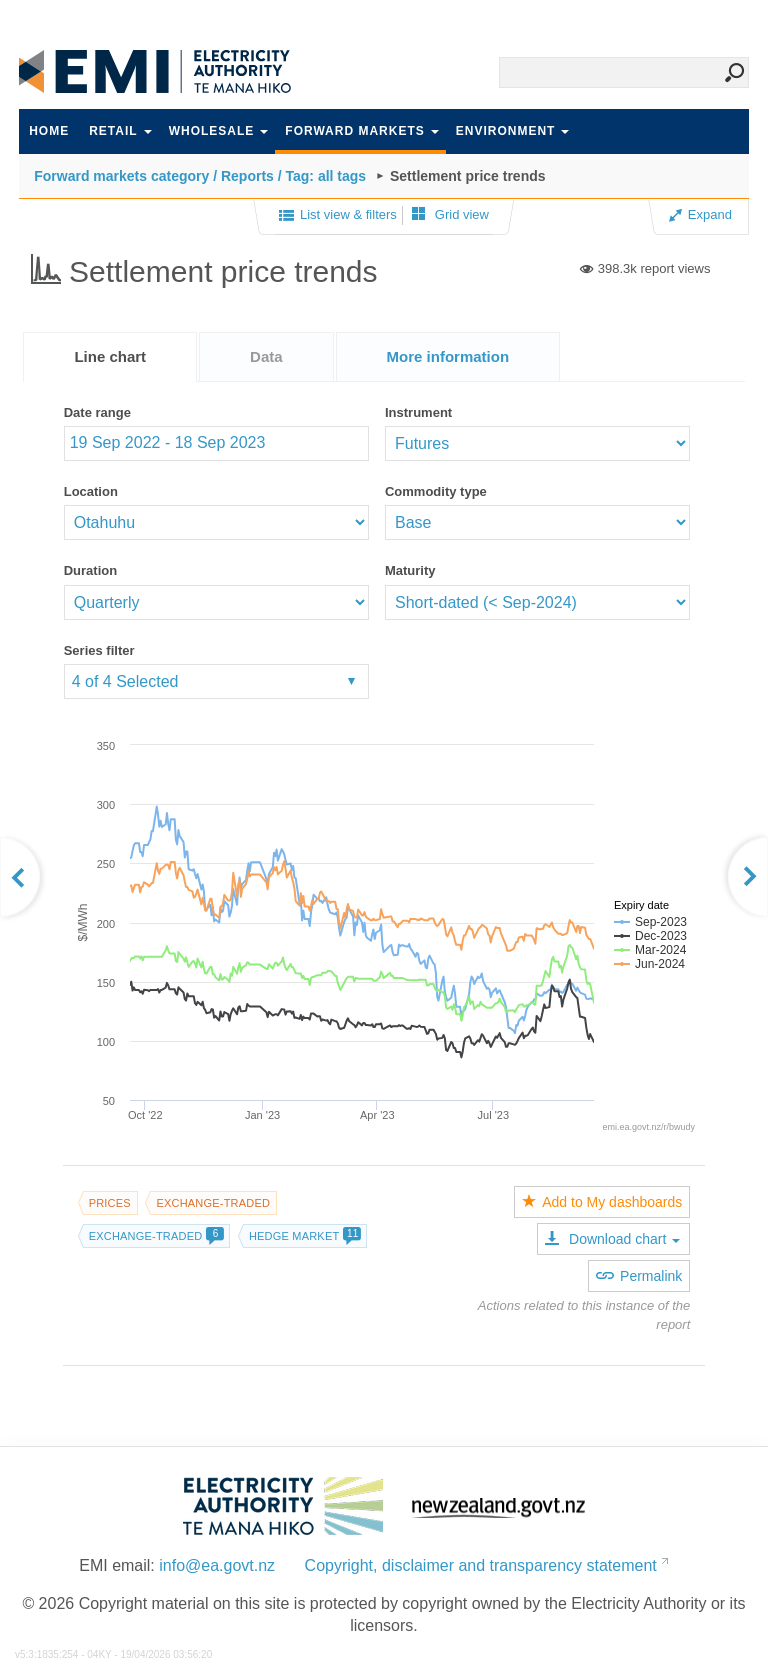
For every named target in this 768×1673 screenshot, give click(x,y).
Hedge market (304, 1236)
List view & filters (338, 216)
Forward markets (361, 131)
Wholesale (219, 131)
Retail (120, 131)
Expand (700, 214)
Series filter (99, 650)
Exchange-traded (213, 1203)
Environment (513, 131)
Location (91, 491)
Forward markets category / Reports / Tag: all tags (200, 176)
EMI (169, 71)
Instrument (418, 412)
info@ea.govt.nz (217, 1565)
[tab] (110, 357)
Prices (110, 1203)
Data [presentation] (266, 356)
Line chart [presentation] (110, 356)
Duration (90, 570)
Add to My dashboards (602, 1202)
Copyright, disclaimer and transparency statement (481, 1565)
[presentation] (448, 357)
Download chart (612, 1239)
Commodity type (436, 491)
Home (49, 131)
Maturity (410, 570)
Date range (97, 412)
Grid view (450, 214)
